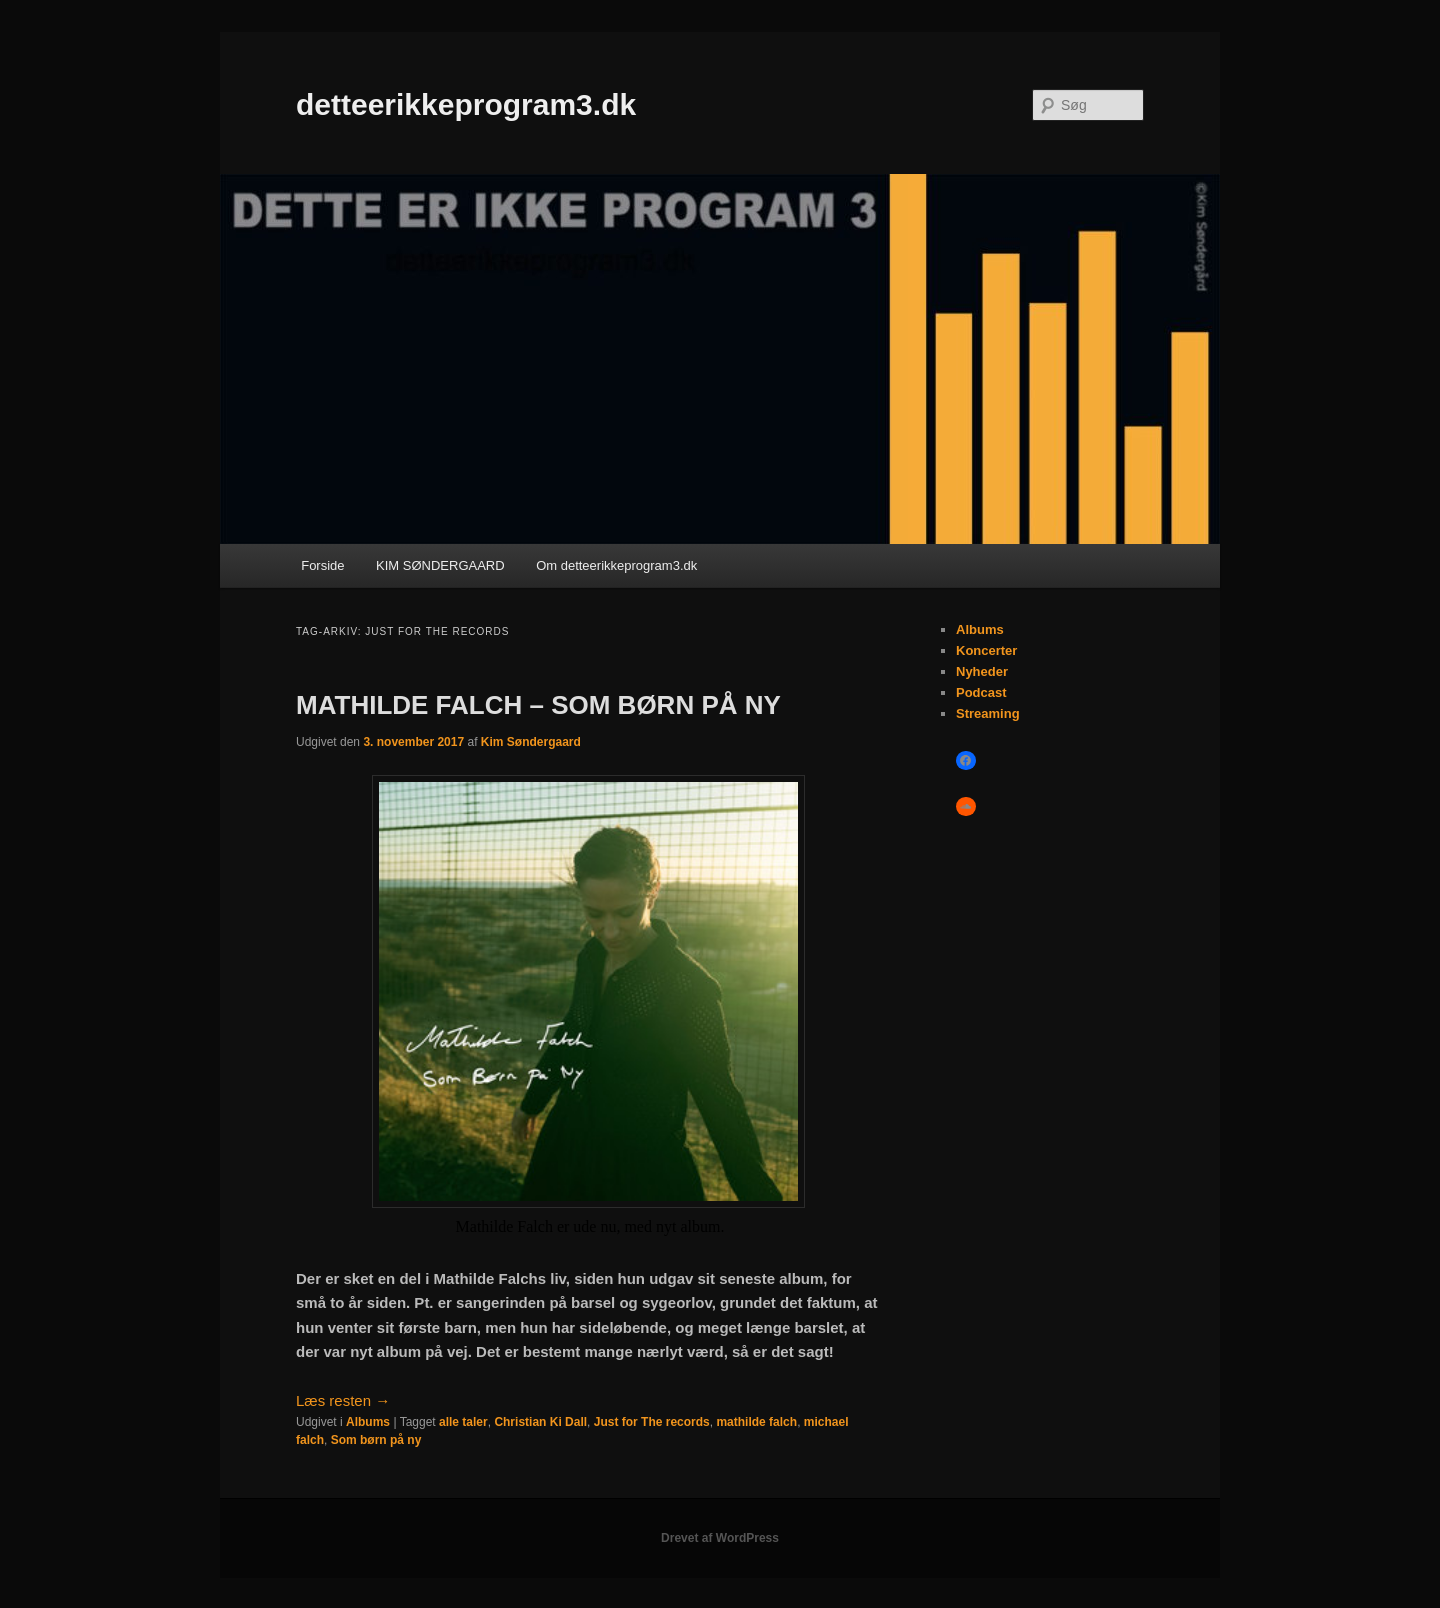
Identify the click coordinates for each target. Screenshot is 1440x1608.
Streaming (988, 713)
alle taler (463, 1422)
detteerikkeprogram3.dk (466, 104)
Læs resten (343, 1400)
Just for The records (652, 1422)
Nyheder (982, 671)
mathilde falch (756, 1422)
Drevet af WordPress (720, 1538)
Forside (322, 565)
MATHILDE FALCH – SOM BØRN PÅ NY (538, 705)
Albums (368, 1422)
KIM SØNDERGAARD (440, 565)
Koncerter (986, 650)
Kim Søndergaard (531, 742)
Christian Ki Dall (540, 1422)
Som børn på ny (376, 1440)
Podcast (981, 692)
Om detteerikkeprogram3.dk (616, 565)
